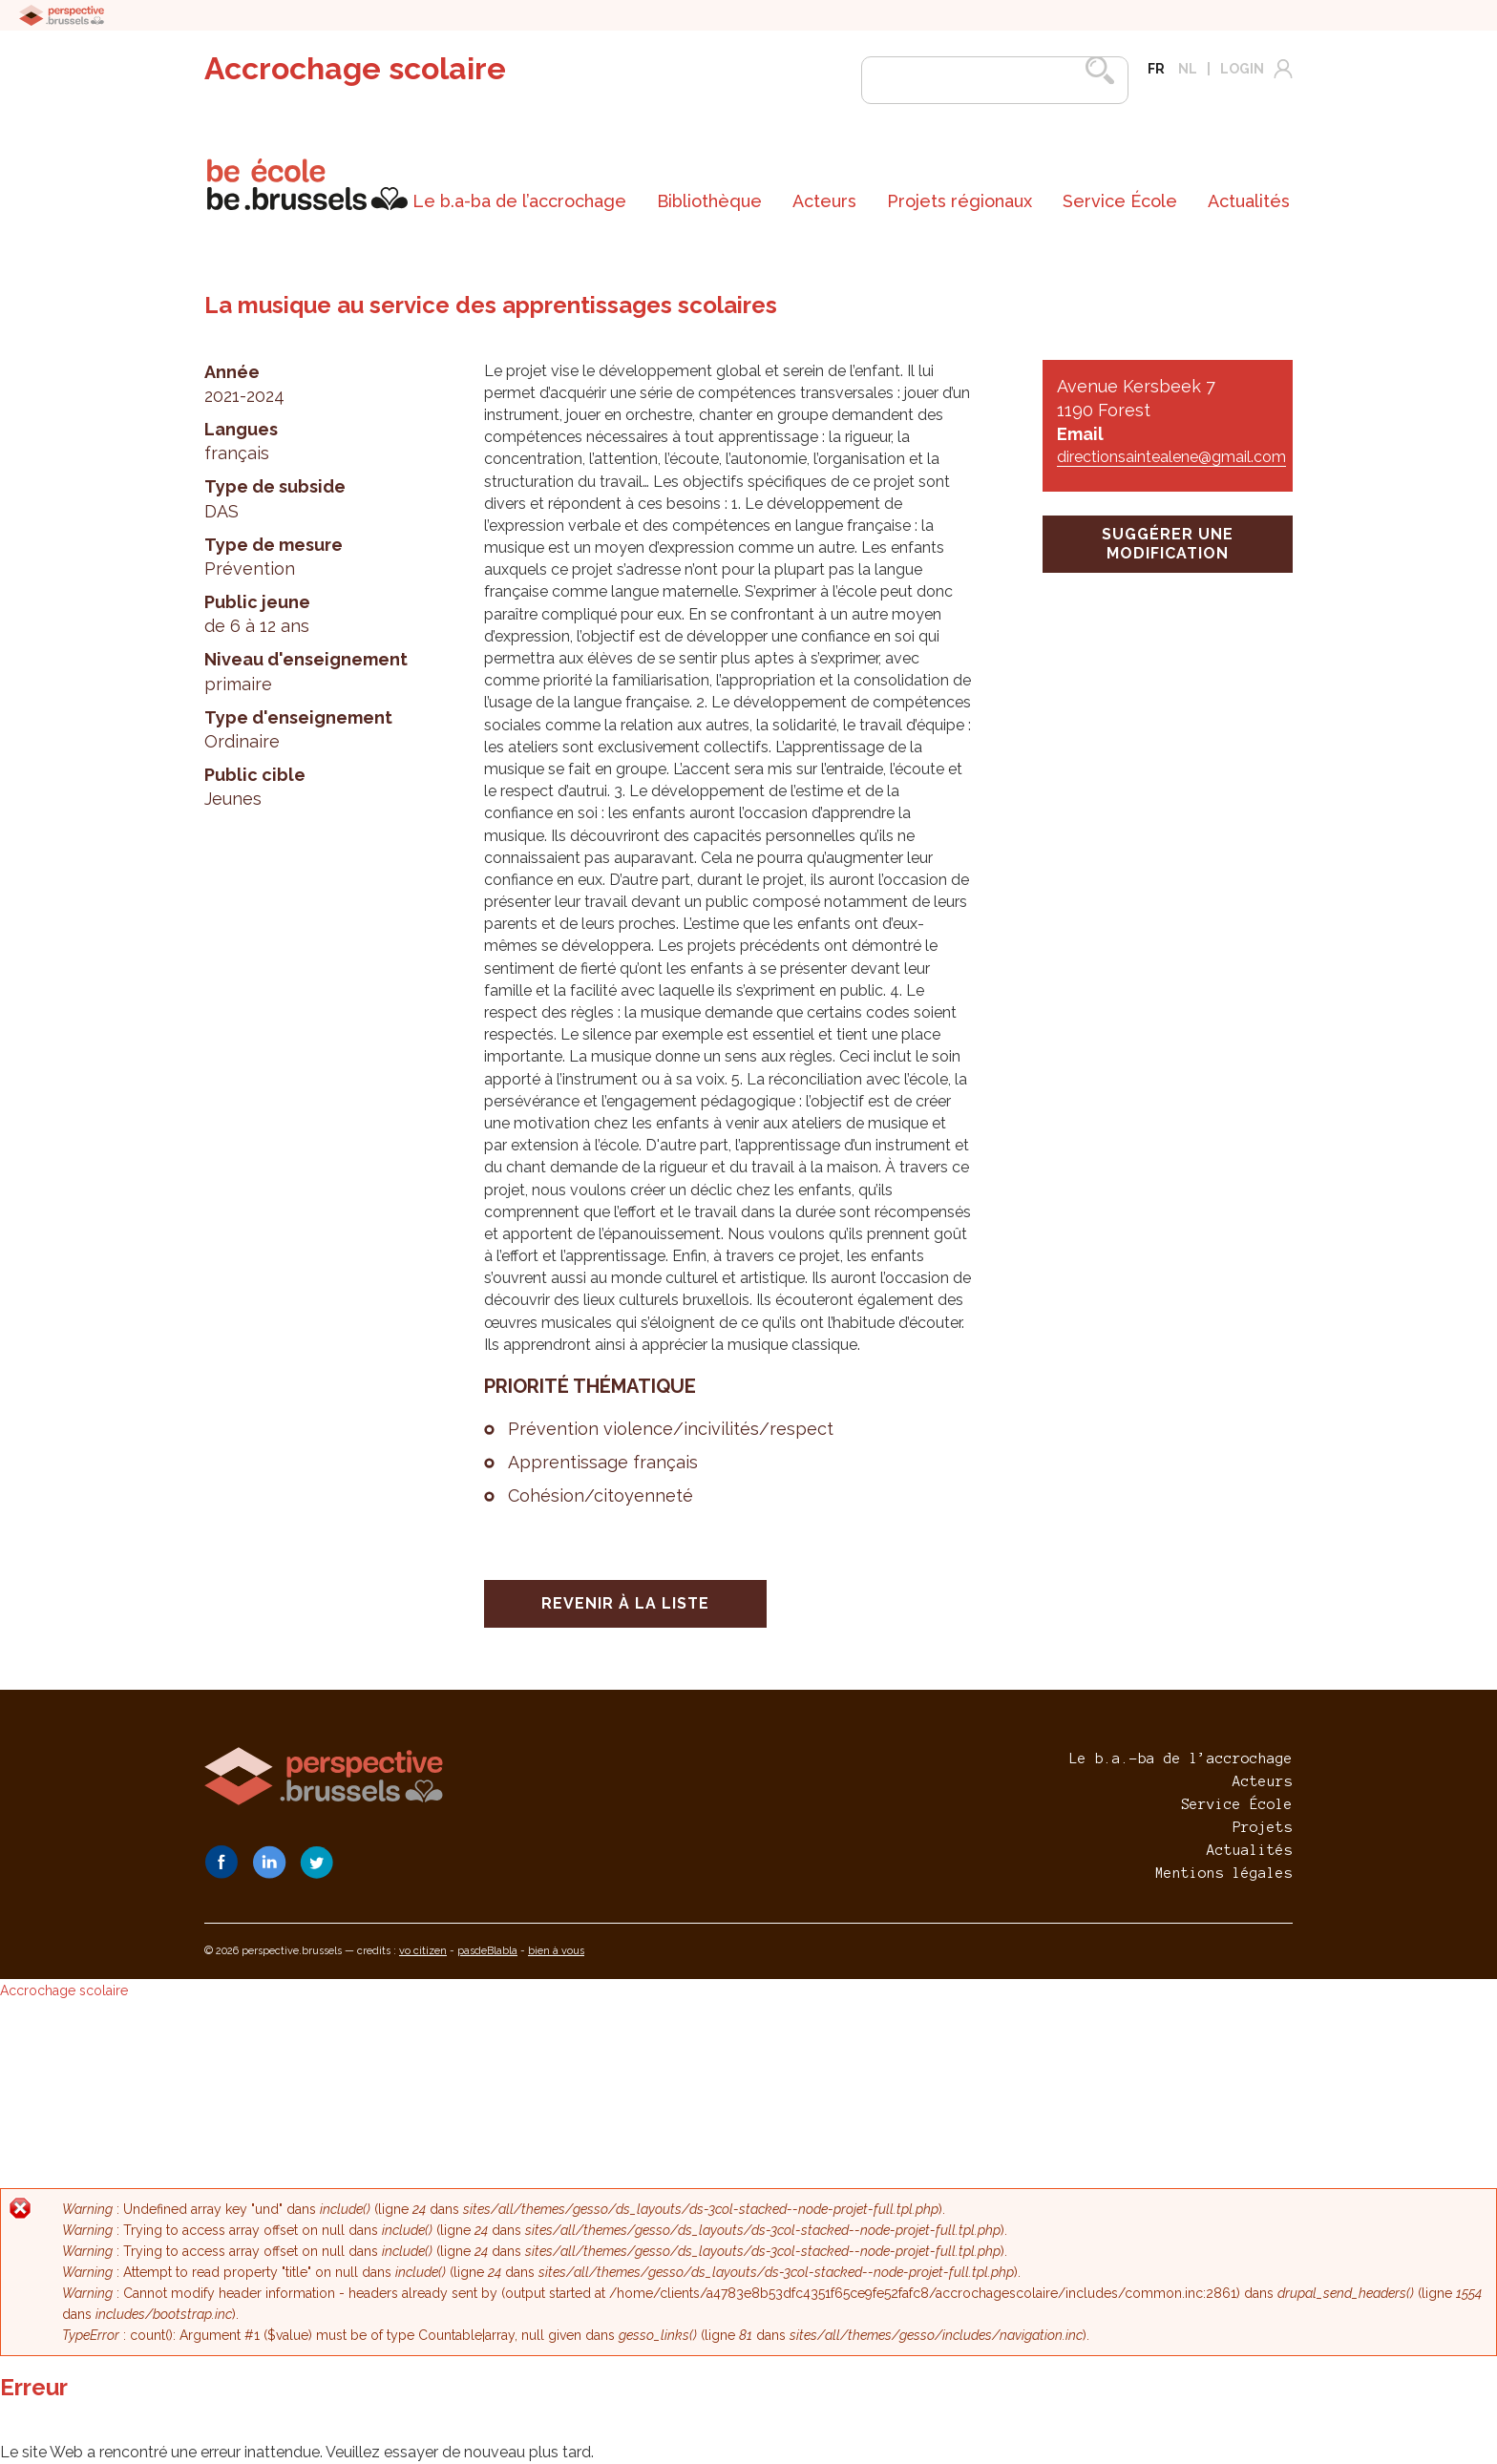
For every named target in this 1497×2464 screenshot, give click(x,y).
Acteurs (824, 201)
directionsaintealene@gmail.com (1171, 457)
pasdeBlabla (487, 1951)
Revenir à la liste (625, 1603)
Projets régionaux (959, 201)
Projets (1263, 1827)
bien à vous (556, 1951)
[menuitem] (519, 201)
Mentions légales (1224, 1873)
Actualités (1249, 201)
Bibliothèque (709, 201)
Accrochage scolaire (355, 68)
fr (1156, 68)
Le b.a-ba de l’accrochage (519, 201)
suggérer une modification (1167, 543)
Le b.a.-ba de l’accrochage (1181, 1758)
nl (1187, 68)
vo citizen (423, 1951)
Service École (1120, 201)
